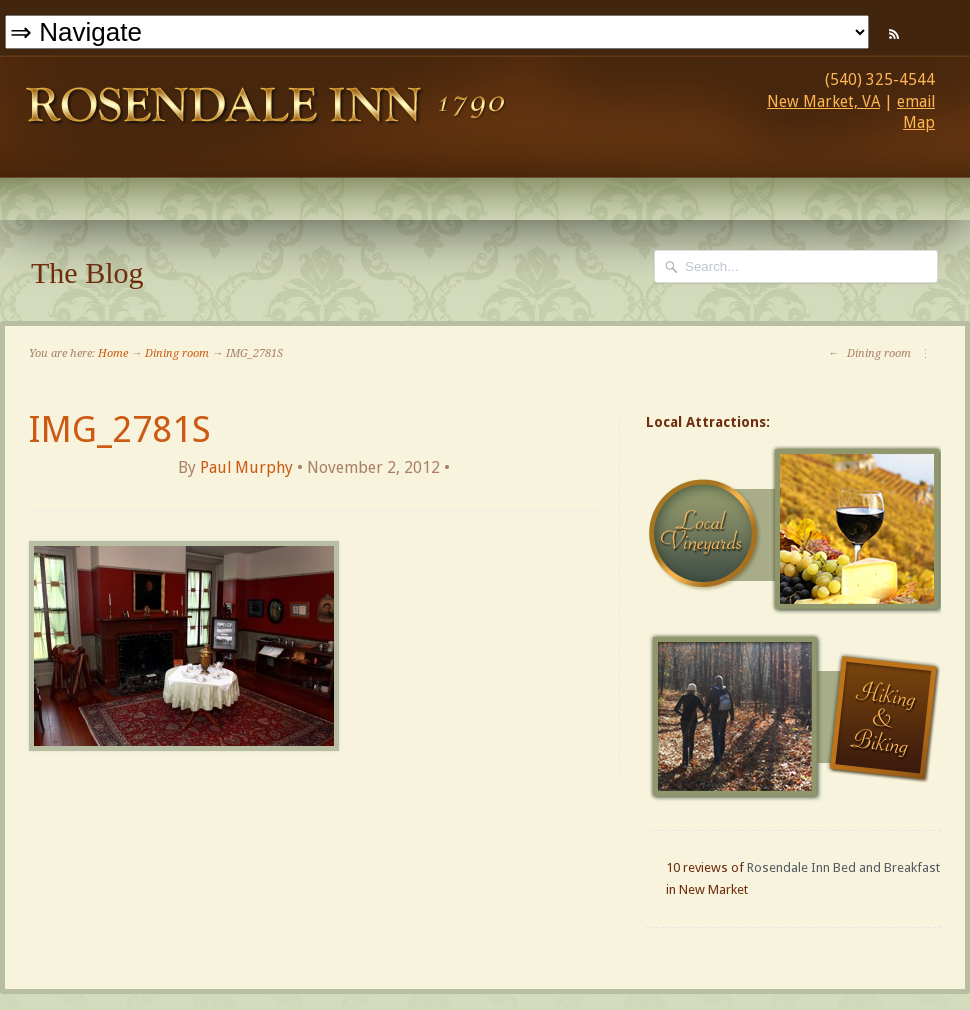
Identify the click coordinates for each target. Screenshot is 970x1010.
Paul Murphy (246, 467)
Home (113, 353)
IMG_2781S (120, 429)
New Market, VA (823, 101)
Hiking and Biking (796, 717)
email (916, 101)
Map (919, 122)
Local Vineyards (796, 530)
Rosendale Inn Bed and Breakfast (843, 867)
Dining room (177, 353)
